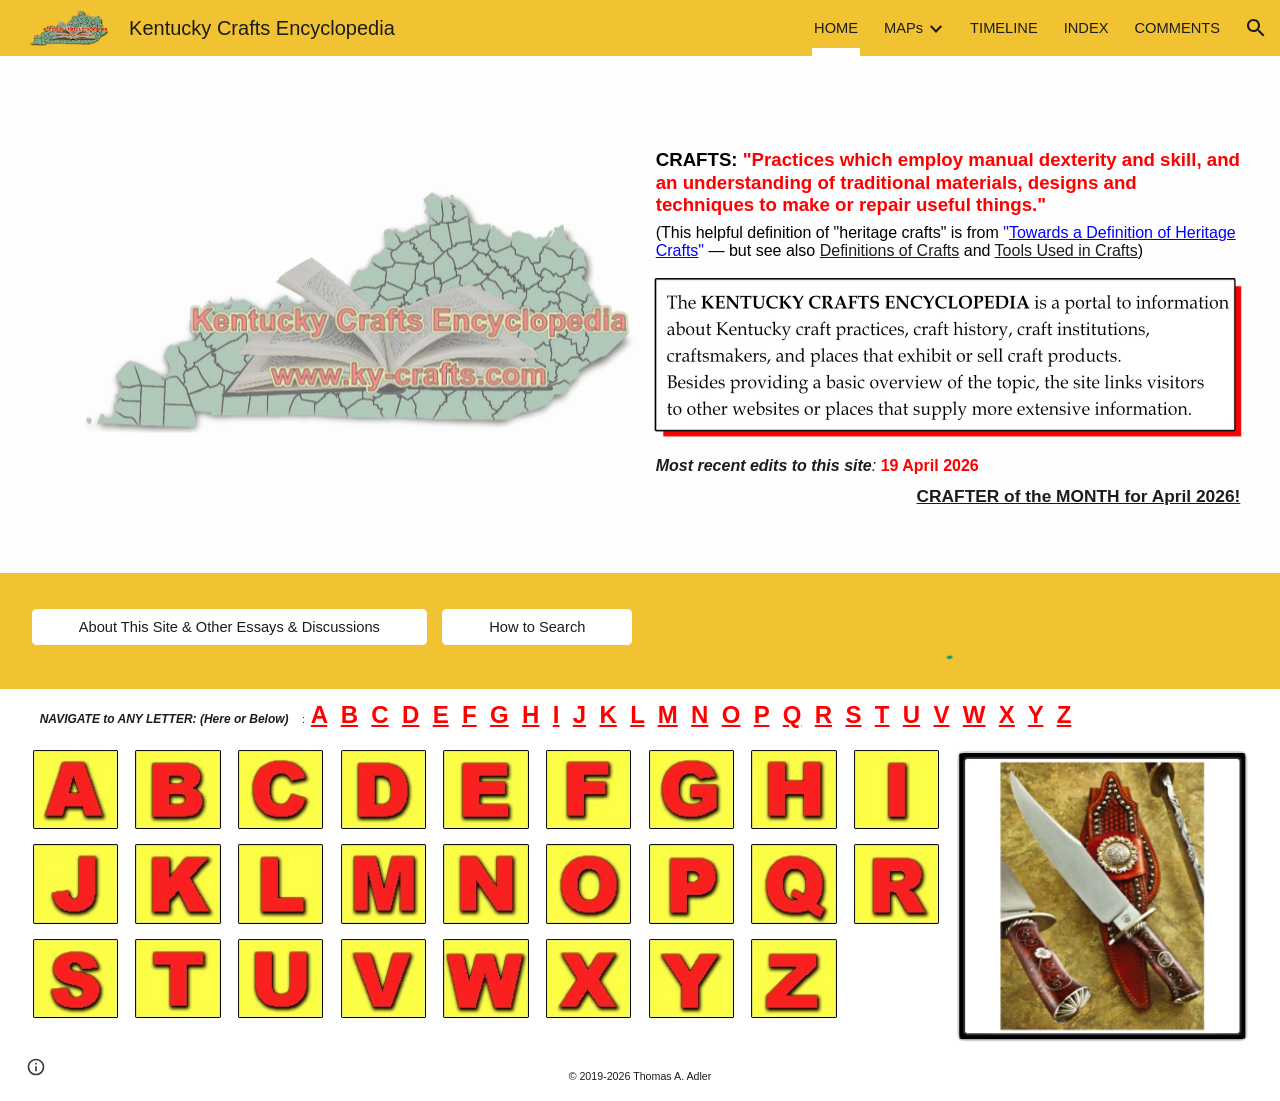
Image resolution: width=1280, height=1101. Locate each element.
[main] (948, 125)
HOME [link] (836, 28)
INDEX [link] (1086, 28)
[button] (1256, 28)
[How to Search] (537, 627)
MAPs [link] (903, 28)
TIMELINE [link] (1004, 28)
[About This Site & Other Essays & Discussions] (229, 627)
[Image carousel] (1102, 896)
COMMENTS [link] (1178, 28)
